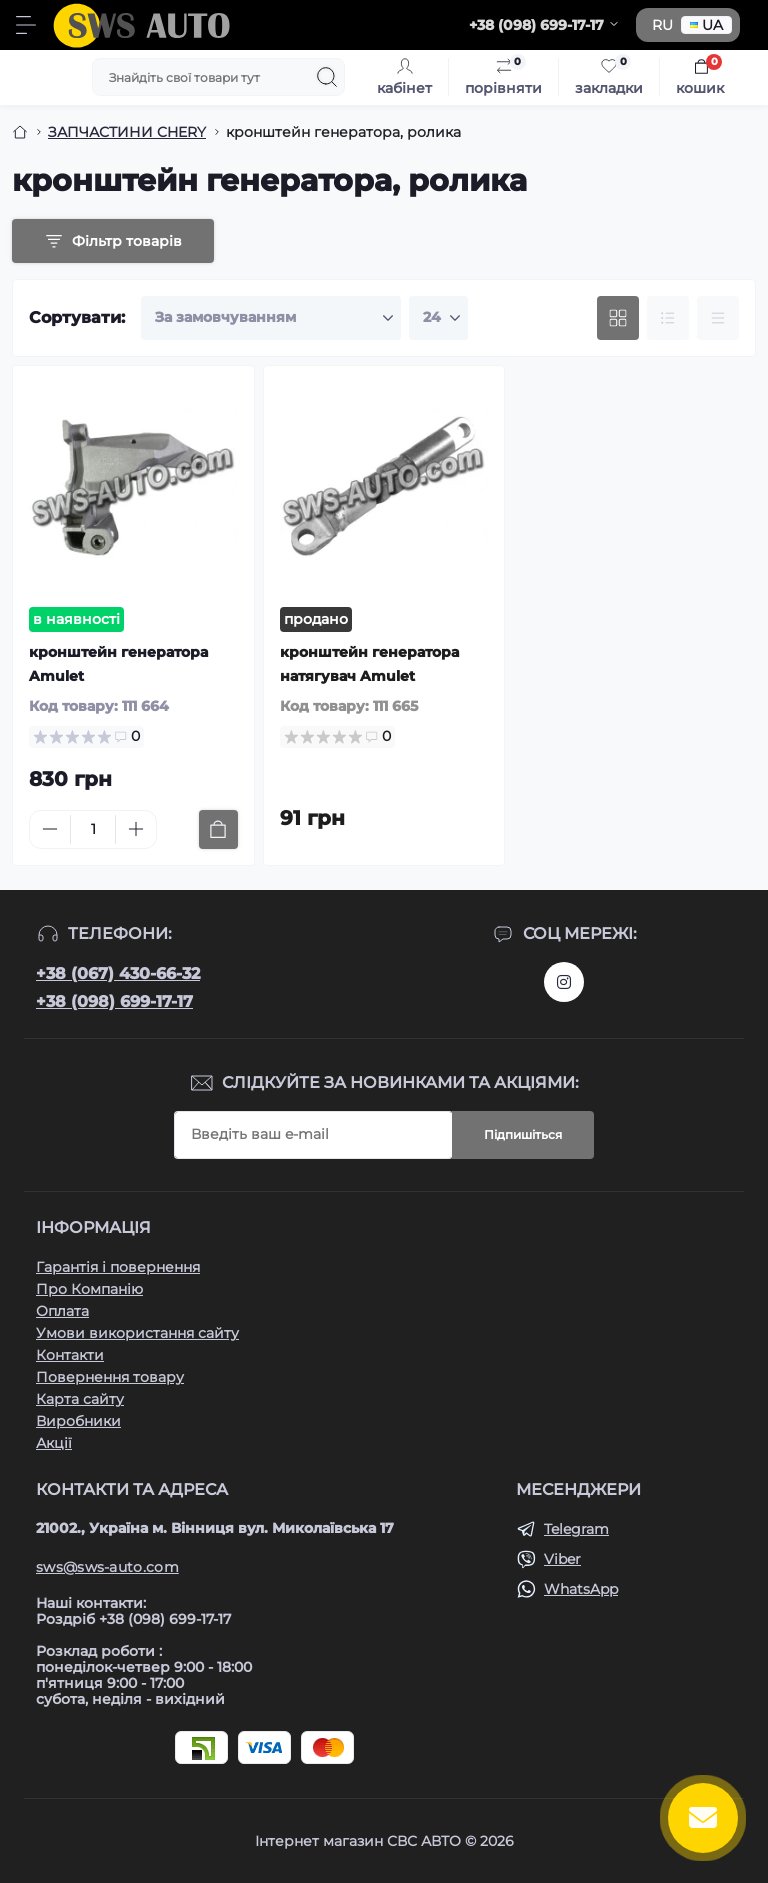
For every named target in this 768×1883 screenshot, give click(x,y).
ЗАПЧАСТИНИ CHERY (127, 132)
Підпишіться (523, 1134)
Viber (562, 1559)
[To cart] (218, 829)
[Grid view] (618, 318)
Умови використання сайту (137, 1333)
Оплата (62, 1311)
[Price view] (718, 318)
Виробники (78, 1421)
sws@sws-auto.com (107, 1567)
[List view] (668, 318)
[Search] (327, 77)
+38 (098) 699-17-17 (114, 1001)
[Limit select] (438, 318)
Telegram (576, 1529)
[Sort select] (271, 318)
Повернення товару (110, 1377)
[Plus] (136, 829)
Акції (54, 1443)
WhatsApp (581, 1589)
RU (662, 25)
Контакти (70, 1355)
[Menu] (26, 25)
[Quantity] (93, 829)
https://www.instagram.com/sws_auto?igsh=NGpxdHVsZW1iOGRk (564, 982)
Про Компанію (89, 1289)
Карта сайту (80, 1399)
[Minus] (50, 829)
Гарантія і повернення (118, 1267)
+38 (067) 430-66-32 (118, 973)
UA (706, 25)
